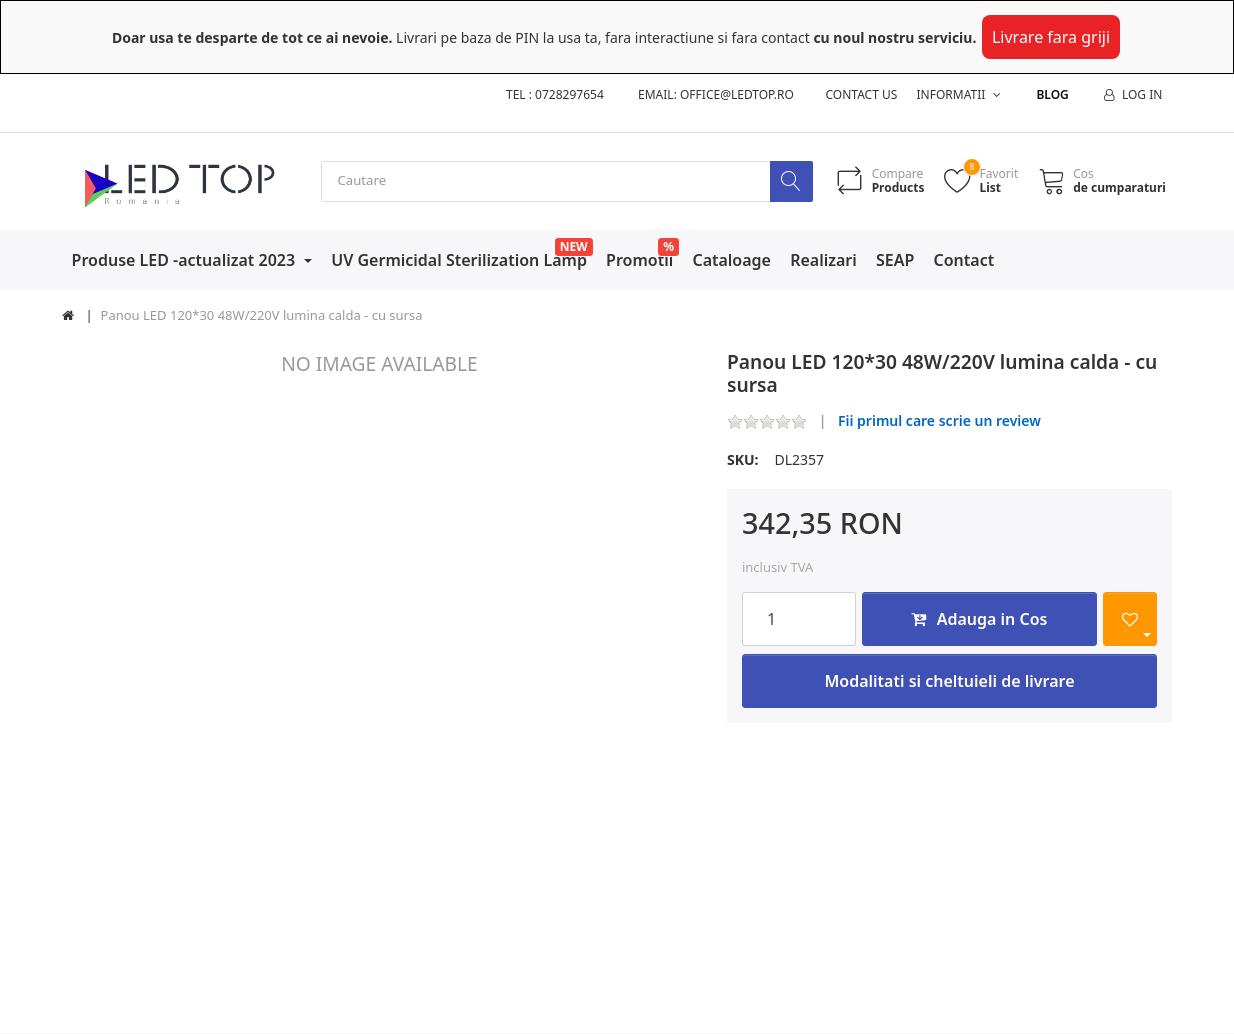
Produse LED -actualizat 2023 (186, 260)
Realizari (823, 260)
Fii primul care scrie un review (939, 421)
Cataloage (731, 260)
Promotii (639, 260)
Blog (1052, 94)
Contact (964, 260)
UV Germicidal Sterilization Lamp (459, 260)
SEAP (895, 260)
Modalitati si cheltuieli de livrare (949, 682)
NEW (574, 246)
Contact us (862, 94)
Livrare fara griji (1051, 37)
